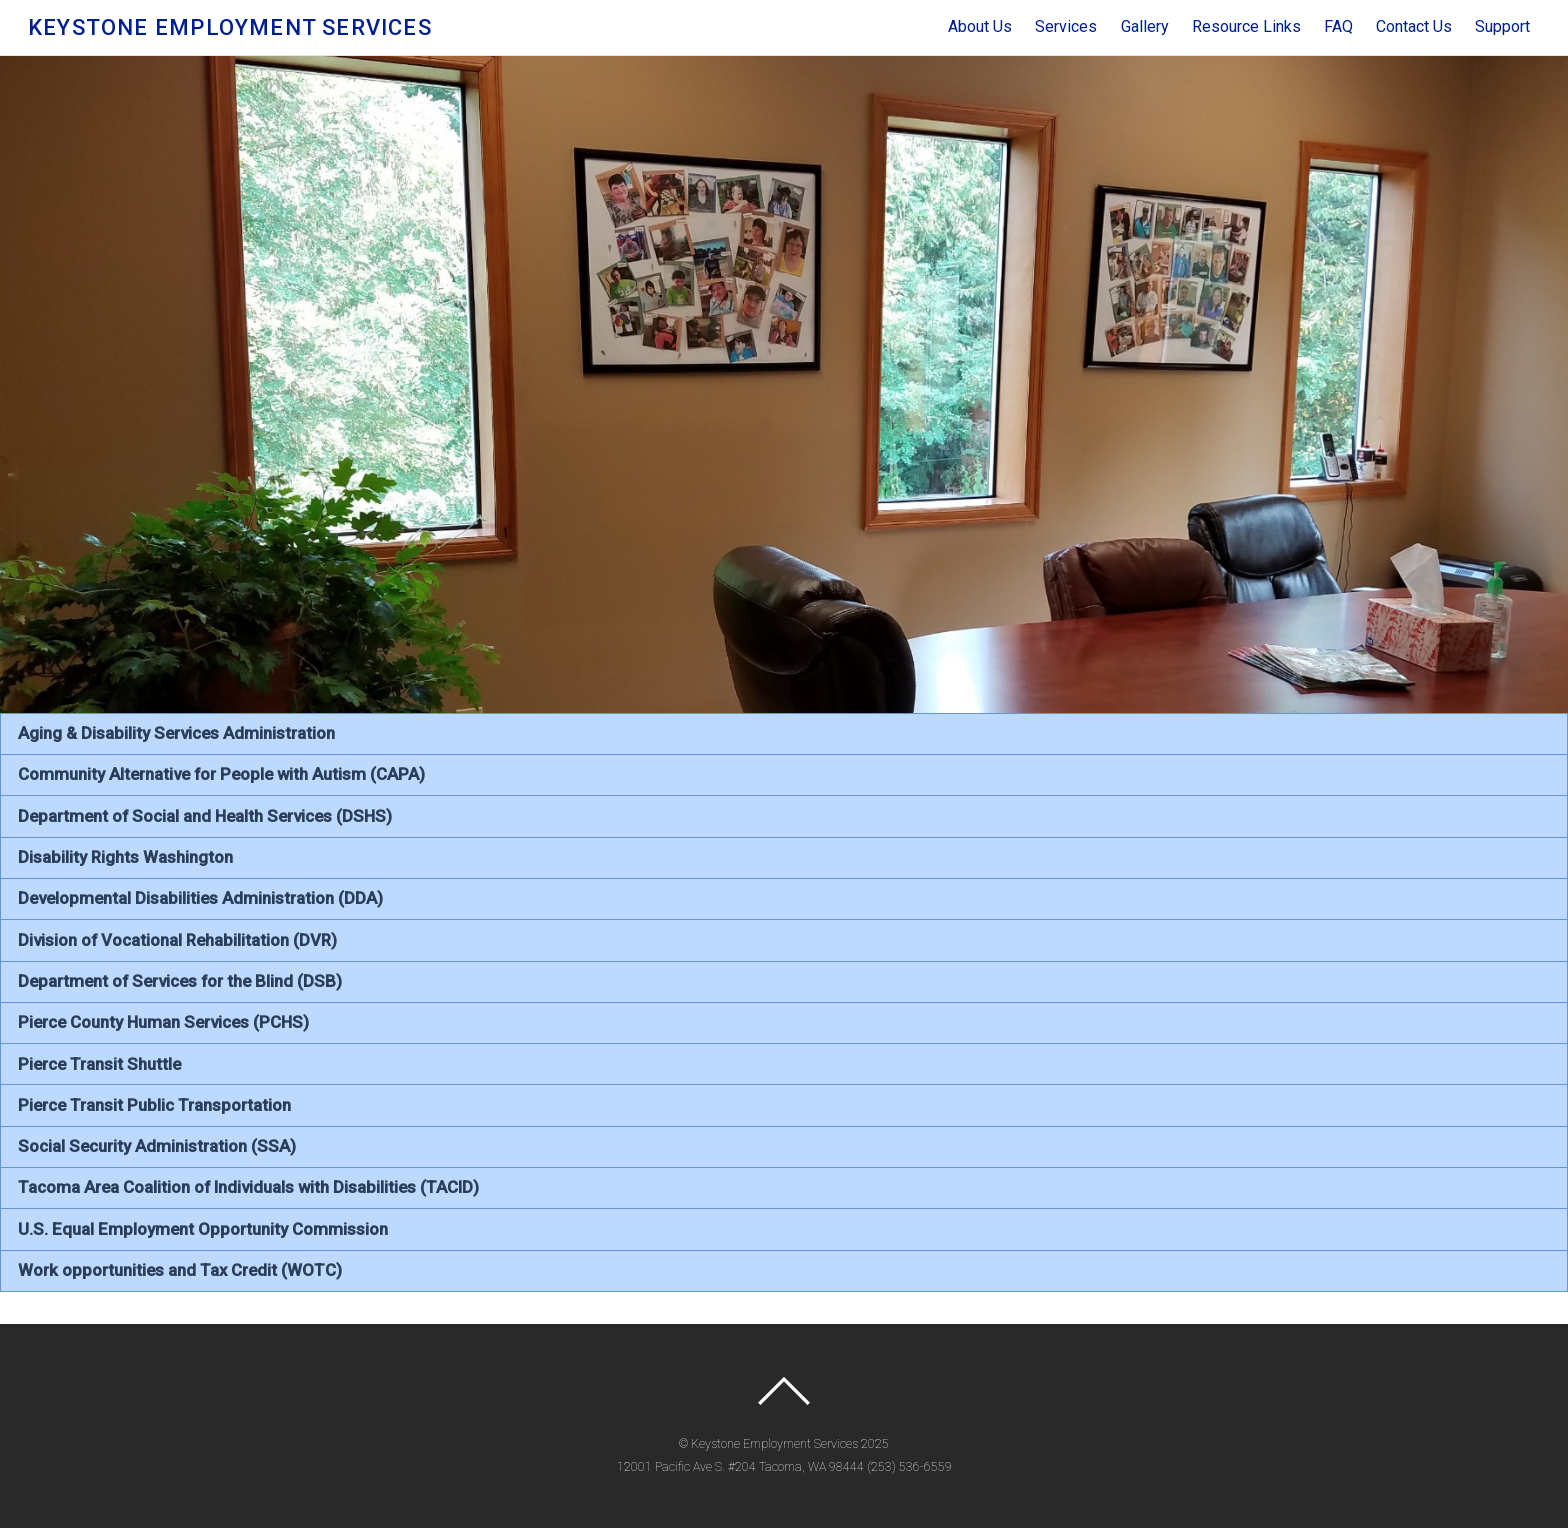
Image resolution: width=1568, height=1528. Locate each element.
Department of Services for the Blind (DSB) (180, 981)
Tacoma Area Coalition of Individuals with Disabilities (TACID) (248, 1187)
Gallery (1145, 26)
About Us (980, 26)
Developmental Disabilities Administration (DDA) (200, 898)
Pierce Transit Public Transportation (154, 1105)
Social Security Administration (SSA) (157, 1146)
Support (1502, 26)
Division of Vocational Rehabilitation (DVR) (177, 940)
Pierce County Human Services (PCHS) (163, 1022)
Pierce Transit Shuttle (99, 1064)
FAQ (1338, 26)
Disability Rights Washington (125, 857)
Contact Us (1414, 26)
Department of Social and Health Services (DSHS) (205, 816)
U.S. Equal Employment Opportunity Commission (203, 1229)
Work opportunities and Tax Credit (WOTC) (180, 1270)
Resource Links (1246, 26)
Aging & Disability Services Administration (176, 733)
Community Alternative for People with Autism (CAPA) (221, 774)
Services (1066, 26)
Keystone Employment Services (774, 1444)
